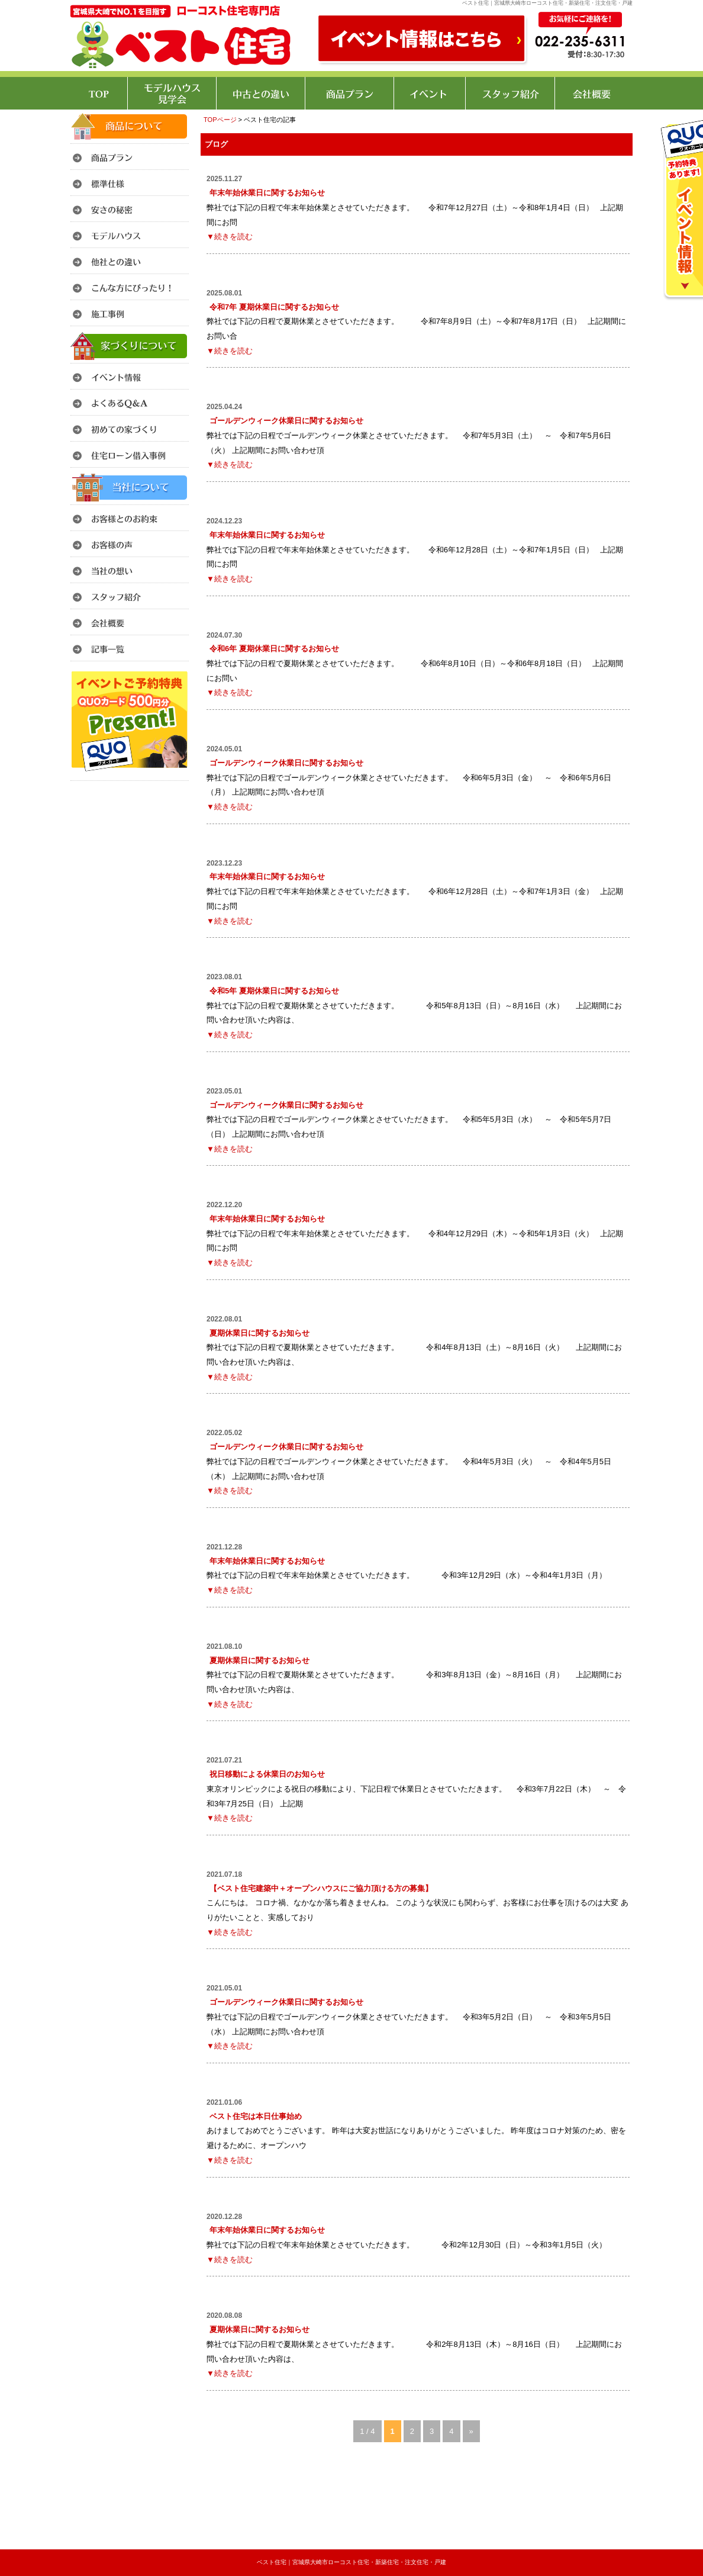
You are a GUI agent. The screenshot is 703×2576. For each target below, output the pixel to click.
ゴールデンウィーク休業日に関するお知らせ (286, 420)
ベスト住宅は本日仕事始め (255, 2116)
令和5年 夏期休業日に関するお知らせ (274, 990)
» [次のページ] (471, 2431)
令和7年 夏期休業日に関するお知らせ (274, 307)
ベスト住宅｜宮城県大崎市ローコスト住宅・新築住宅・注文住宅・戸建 (351, 2562)
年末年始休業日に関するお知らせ (267, 192)
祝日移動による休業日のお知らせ (267, 1774)
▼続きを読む (230, 236)
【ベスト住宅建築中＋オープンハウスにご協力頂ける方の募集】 (321, 1888)
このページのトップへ (603, 2475)
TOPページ (220, 119)
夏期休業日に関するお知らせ (259, 1333)
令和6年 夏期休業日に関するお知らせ (274, 648)
